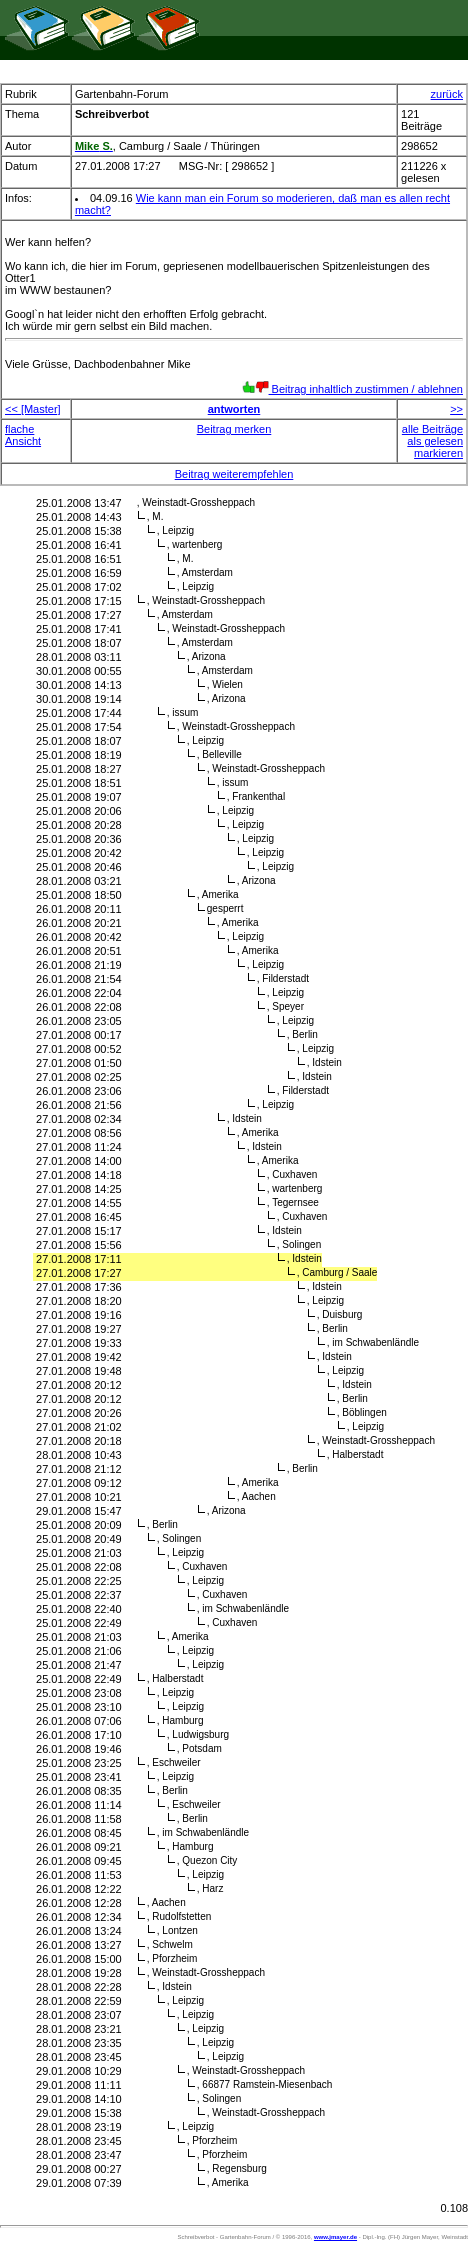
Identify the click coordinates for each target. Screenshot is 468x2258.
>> (456, 409)
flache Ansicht (23, 435)
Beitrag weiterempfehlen (234, 474)
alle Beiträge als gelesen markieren (432, 441)
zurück (447, 94)
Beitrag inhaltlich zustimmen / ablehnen (352, 389)
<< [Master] (33, 409)
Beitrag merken (234, 429)
